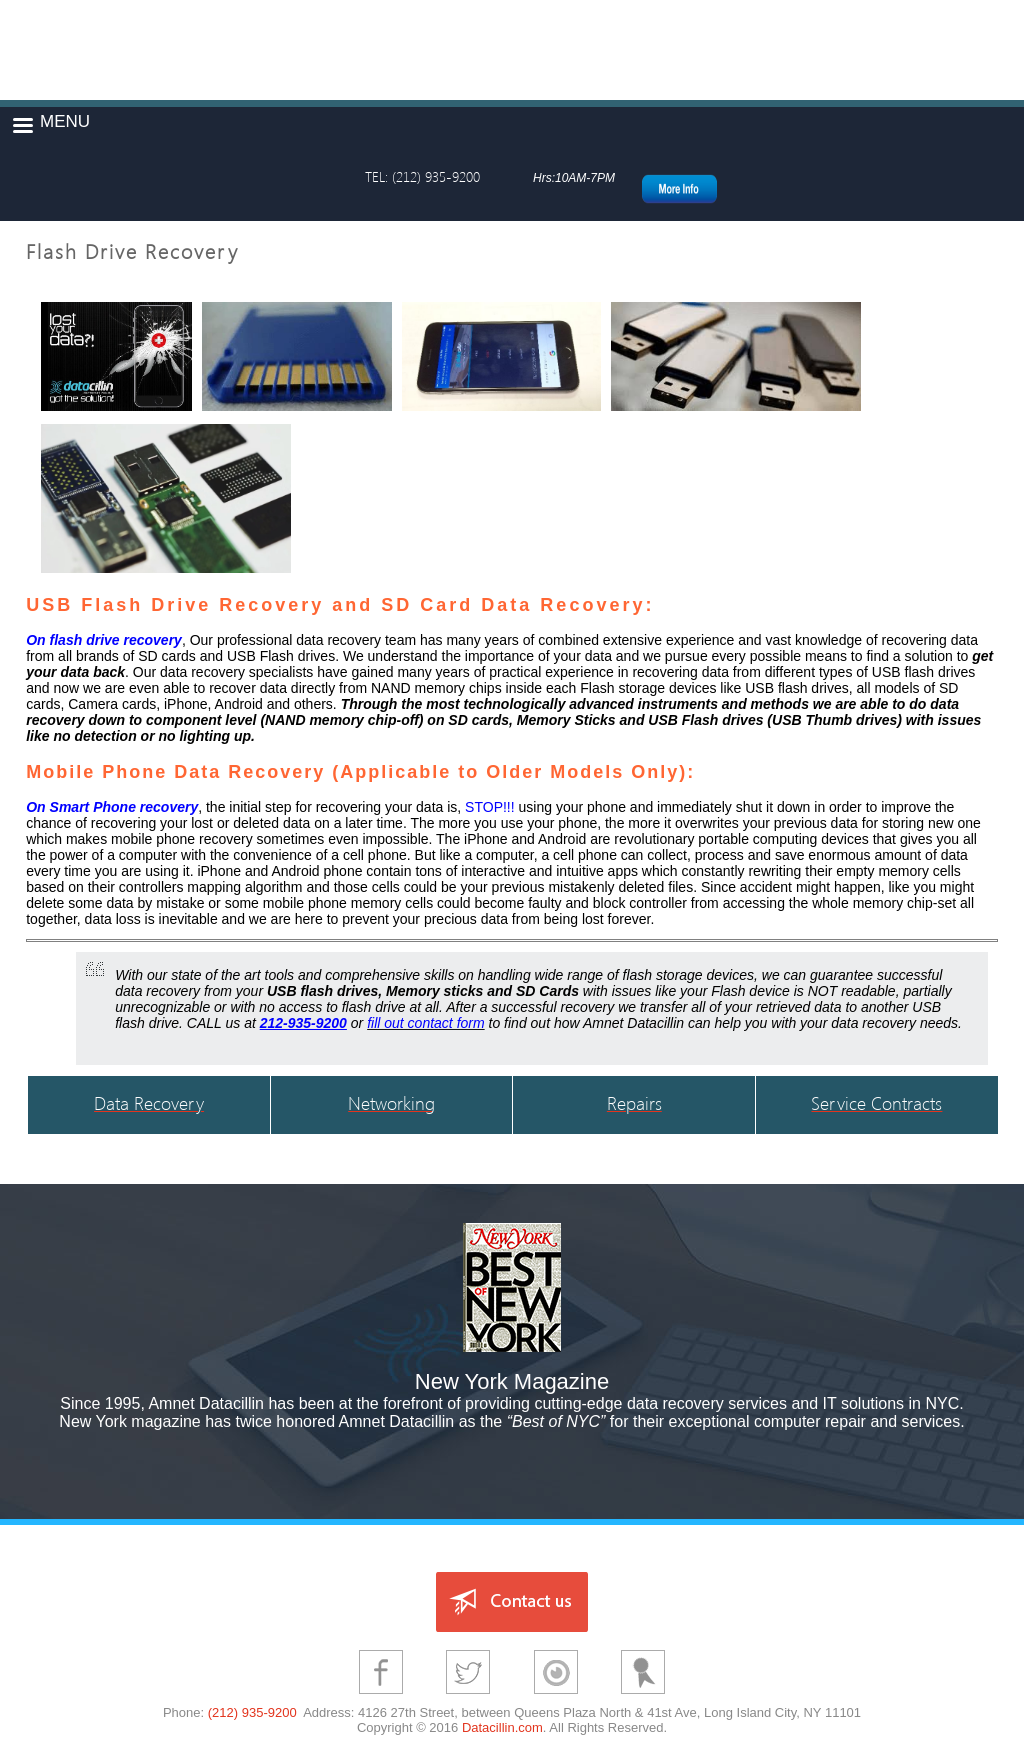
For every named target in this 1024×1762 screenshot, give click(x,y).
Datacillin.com (502, 1727)
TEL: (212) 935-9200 (422, 176)
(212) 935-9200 (252, 1712)
